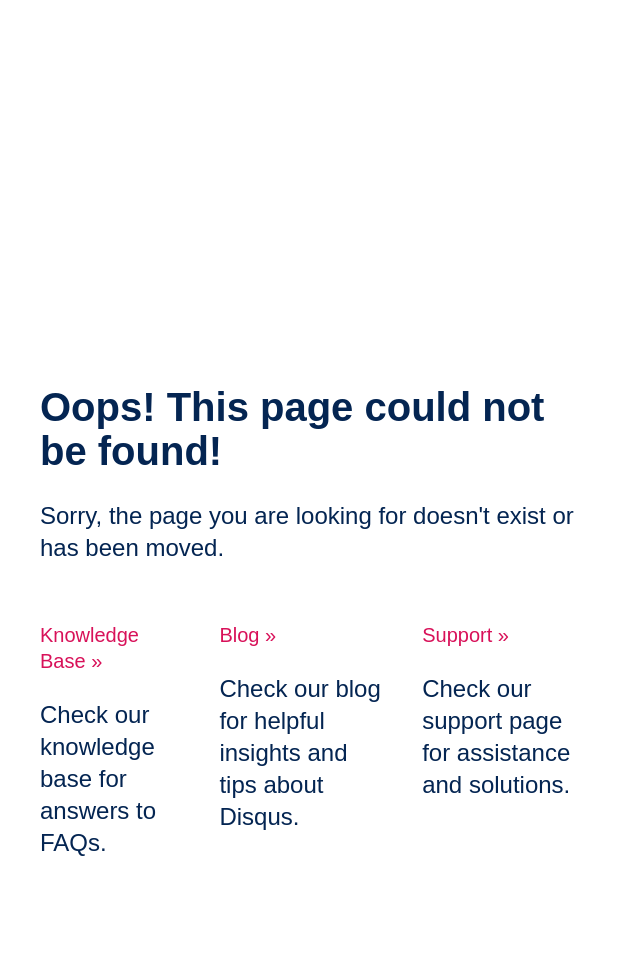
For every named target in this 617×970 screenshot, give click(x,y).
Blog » (247, 635)
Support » (465, 635)
